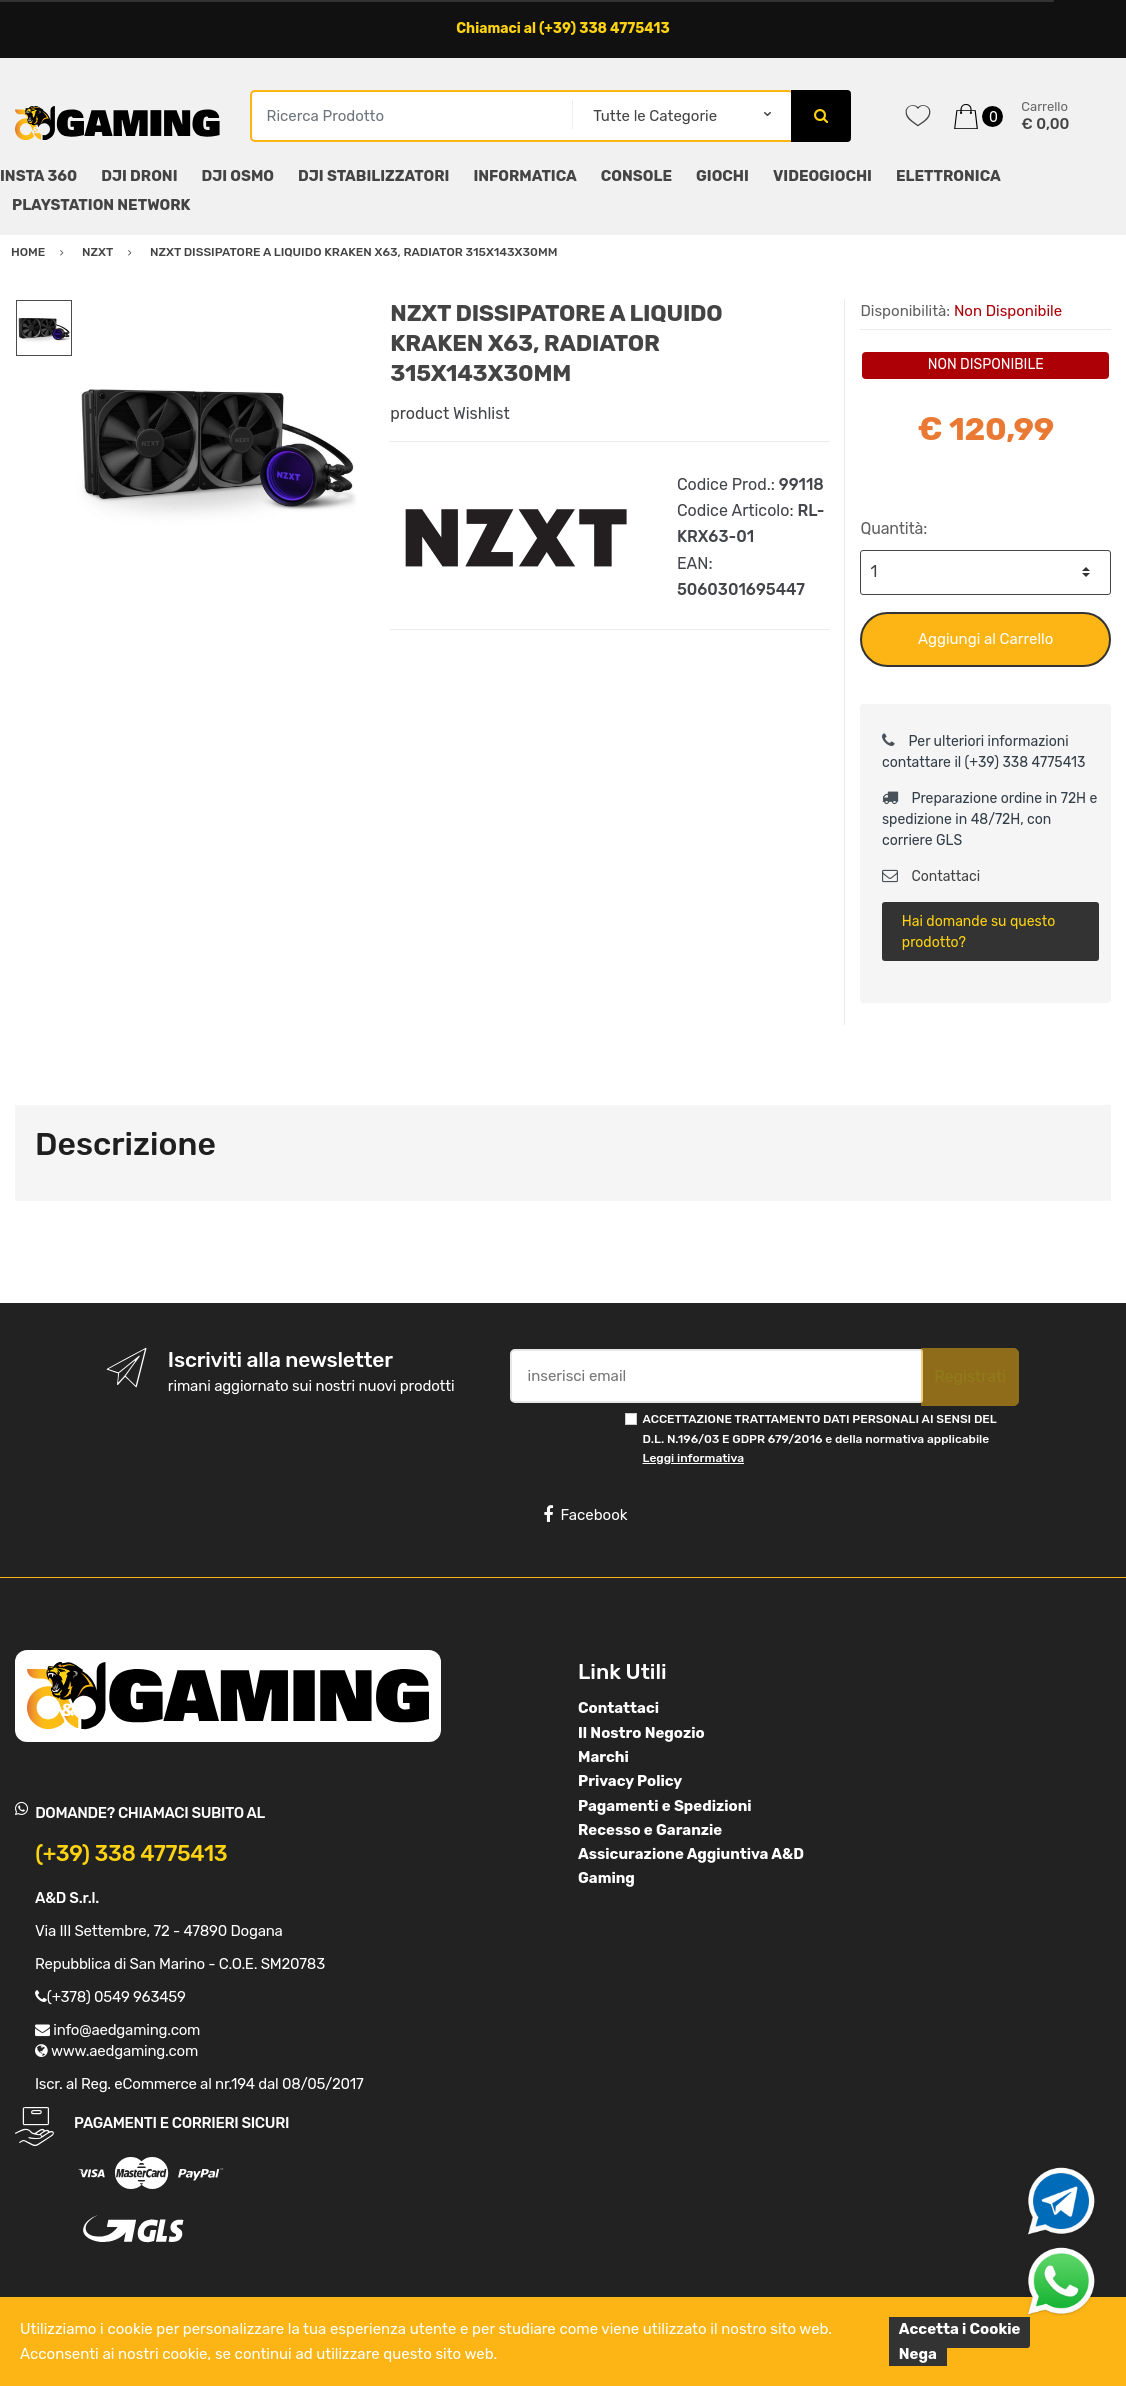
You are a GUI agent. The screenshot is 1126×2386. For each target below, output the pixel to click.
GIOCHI (722, 176)
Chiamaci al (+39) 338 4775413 (563, 28)
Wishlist (481, 413)
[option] (217, 443)
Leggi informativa (693, 1458)
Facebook (585, 1515)
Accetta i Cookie (960, 2329)
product (419, 413)
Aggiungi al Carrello (985, 639)
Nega (918, 2354)
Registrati (970, 1376)
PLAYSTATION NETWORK (101, 205)
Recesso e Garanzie (650, 1830)
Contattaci (931, 876)
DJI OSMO (238, 176)
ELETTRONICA (948, 176)
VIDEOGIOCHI (822, 176)
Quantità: (893, 528)
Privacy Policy (630, 1781)
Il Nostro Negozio (641, 1733)
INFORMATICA (524, 176)
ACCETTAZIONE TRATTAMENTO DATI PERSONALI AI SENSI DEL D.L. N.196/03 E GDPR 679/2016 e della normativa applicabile (820, 1438)
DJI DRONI (139, 176)
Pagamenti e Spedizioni (665, 1806)
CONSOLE (636, 176)
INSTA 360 (38, 176)
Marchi (603, 1757)
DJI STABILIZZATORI (373, 176)
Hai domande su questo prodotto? (978, 932)
